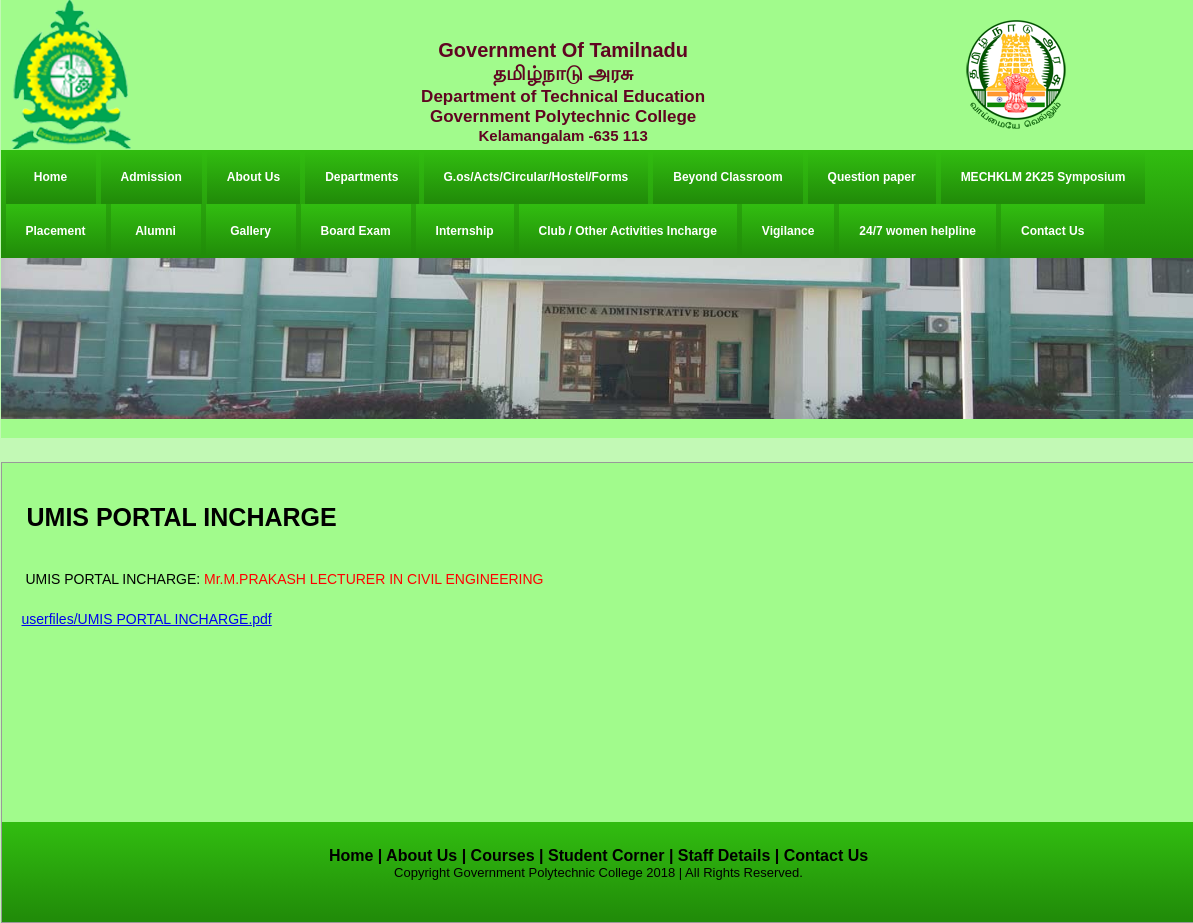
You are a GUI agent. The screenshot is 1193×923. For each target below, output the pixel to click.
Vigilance (788, 231)
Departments (361, 177)
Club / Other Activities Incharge (628, 231)
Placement (56, 231)
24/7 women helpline (917, 231)
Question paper (872, 177)
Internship (465, 231)
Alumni (155, 231)
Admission (151, 177)
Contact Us (1052, 231)
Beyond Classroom (727, 177)
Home (50, 177)
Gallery (250, 231)
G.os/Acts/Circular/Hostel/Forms (536, 177)
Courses (503, 855)
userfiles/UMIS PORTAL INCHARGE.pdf (147, 619)
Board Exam (356, 231)
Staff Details (724, 855)
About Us (253, 177)
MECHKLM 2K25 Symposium (1043, 177)
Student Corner (606, 855)
